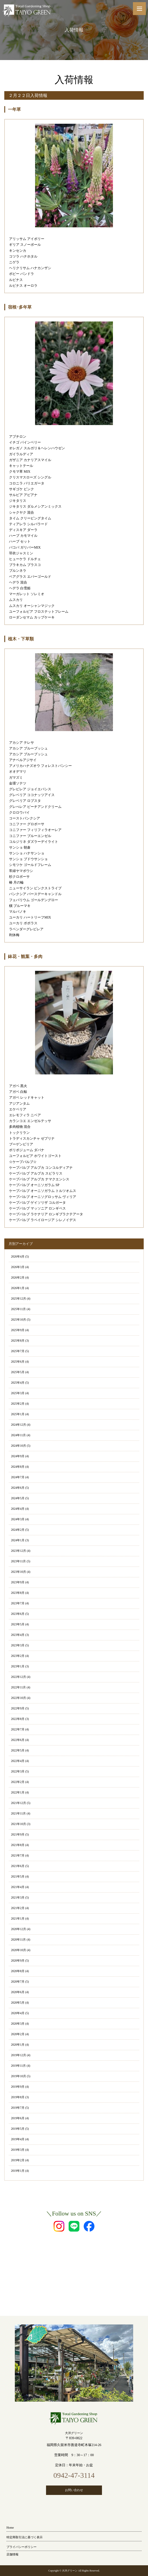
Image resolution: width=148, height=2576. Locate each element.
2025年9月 (18, 1330)
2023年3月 (18, 1645)
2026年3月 (18, 1267)
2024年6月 (18, 1487)
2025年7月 (18, 1351)
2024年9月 (18, 1456)
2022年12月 (18, 1677)
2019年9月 (18, 2086)
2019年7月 (18, 2107)
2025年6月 (18, 1361)
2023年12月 (18, 1550)
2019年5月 (18, 2128)
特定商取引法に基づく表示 (24, 2537)
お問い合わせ (74, 2490)
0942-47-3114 (73, 2475)
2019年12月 (18, 2055)
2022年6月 (18, 1740)
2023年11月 (18, 1561)
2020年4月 (18, 2013)
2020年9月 (18, 1960)
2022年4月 (18, 1761)
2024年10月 (18, 1445)
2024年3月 (18, 1519)
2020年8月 (18, 1971)
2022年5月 (18, 1750)
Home (10, 2527)
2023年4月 (18, 1634)
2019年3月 (18, 2149)
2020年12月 (18, 1929)
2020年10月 (18, 1950)
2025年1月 (18, 1414)
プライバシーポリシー (21, 2547)
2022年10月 (18, 1698)
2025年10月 (18, 1319)
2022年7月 (18, 1729)
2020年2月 (18, 2034)
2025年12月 (18, 1298)
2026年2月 (18, 1277)
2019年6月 (18, 2118)
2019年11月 (18, 2065)
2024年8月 (18, 1466)
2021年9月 (18, 1834)
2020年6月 (18, 1992)
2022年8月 (18, 1719)
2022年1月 (18, 1792)
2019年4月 (18, 2139)
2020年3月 (18, 2023)
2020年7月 (18, 1981)
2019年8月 (18, 2097)
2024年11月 (18, 1435)
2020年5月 (18, 2002)
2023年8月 (18, 1592)
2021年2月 (18, 1908)
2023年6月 (18, 1613)
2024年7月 (18, 1477)
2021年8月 (18, 1845)
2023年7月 (18, 1603)
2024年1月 (18, 1540)
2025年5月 (18, 1372)
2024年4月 (18, 1508)
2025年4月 (18, 1382)
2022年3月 (18, 1771)
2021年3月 (18, 1897)
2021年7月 (18, 1855)
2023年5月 (18, 1624)
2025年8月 (18, 1340)
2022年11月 (18, 1687)
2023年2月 (18, 1656)
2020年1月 (18, 2044)
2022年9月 (18, 1708)
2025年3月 (18, 1393)
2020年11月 (18, 1939)
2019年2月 (18, 2160)
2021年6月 (18, 1866)
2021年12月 (18, 1803)
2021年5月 (18, 1876)
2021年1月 (18, 1918)
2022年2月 (18, 1782)
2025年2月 (18, 1403)
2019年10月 (18, 2076)
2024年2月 (18, 1529)
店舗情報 (12, 2554)
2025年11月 (18, 1309)
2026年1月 (18, 1288)
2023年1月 (18, 1666)
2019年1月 (18, 2170)
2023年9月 (18, 1582)
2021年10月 (18, 1824)
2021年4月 (18, 1887)
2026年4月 (18, 1256)
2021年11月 (18, 1813)
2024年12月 (18, 1424)
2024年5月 (18, 1498)
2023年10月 (18, 1571)
